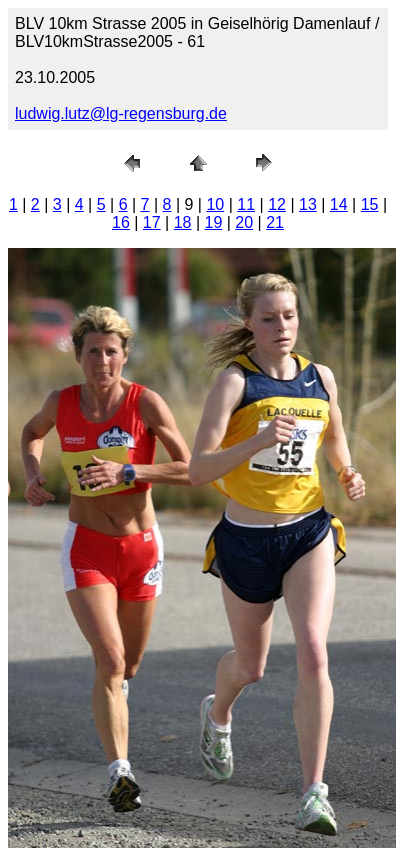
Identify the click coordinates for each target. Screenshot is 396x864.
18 (183, 222)
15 (370, 204)
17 (152, 222)
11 (246, 204)
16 (121, 222)
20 (244, 222)
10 (215, 204)
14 (339, 204)
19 (214, 222)
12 (277, 204)
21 (275, 222)
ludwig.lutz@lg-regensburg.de (121, 113)
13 (308, 204)
